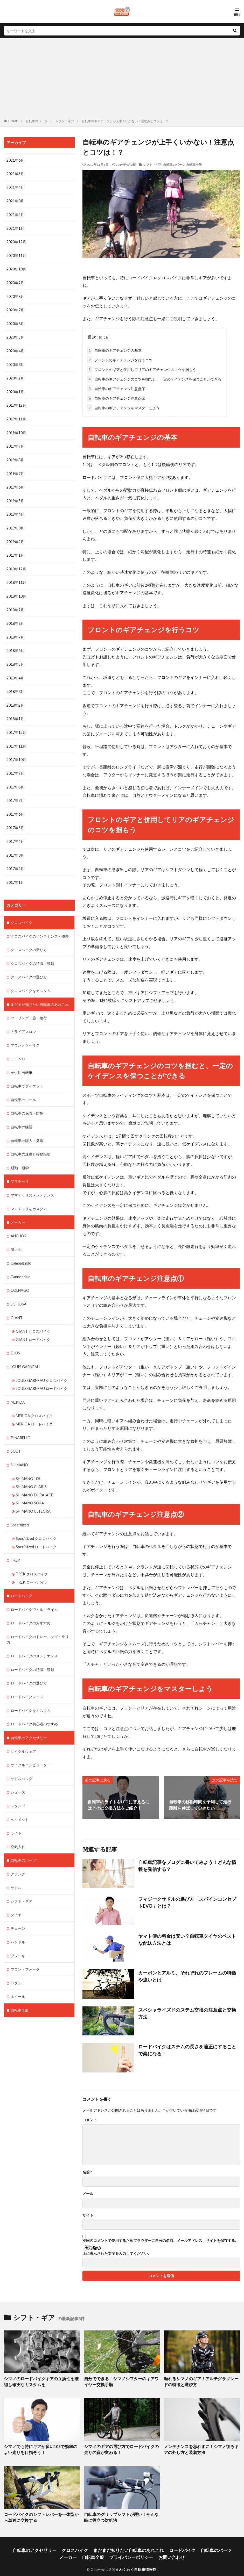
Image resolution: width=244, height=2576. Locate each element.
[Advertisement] (122, 79)
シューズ (18, 1773)
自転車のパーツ (36, 121)
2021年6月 (15, 160)
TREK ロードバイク (32, 1565)
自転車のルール (23, 1089)
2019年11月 (16, 416)
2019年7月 (15, 470)
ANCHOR (18, 1224)
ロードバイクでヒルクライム (34, 1592)
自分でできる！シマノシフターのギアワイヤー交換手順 (120, 2380)
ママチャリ (20, 1170)
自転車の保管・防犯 (27, 1102)
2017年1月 (15, 874)
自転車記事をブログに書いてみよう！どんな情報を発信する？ (188, 1863)
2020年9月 (15, 281)
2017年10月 (16, 753)
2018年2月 (15, 699)
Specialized (20, 1509)
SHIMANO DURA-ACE (34, 1479)
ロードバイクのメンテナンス (34, 1638)
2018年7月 (15, 631)
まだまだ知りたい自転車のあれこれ (40, 995)
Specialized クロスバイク (36, 1522)
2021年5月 (15, 173)
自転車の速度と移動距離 (31, 1143)
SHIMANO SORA (30, 1487)
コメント (89, 2119)
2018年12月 (16, 564)
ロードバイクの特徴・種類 (32, 1651)
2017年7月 (15, 793)
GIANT (17, 1304)
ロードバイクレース (27, 1678)
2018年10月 (16, 591)
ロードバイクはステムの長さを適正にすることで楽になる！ (188, 2048)
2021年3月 (15, 200)
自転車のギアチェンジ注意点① (116, 387)
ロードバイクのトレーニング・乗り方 (38, 1622)
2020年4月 (15, 349)
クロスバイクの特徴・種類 (32, 954)
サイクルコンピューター (31, 1746)
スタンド (18, 1786)
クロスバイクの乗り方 (29, 941)
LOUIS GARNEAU (25, 1353)
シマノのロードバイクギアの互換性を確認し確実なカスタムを (40, 2380)
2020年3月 (15, 362)
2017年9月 (15, 766)
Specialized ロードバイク (36, 1530)
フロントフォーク (25, 1948)
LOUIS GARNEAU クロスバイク (41, 1366)
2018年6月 (15, 645)
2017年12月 (16, 726)
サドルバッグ (21, 1759)
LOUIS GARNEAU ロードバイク (41, 1374)
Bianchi (16, 1237)
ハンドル (18, 1921)
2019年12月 (16, 402)
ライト (16, 1813)
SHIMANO (19, 1450)
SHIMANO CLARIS (31, 1471)
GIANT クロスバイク (33, 1318)
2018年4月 (15, 672)
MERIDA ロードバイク (34, 1409)
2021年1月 (15, 227)
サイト (87, 2214)
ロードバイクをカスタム (31, 1692)
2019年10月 (16, 429)
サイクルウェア (23, 1732)
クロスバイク (21, 914)
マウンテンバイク (25, 1035)
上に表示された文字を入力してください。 (116, 2252)
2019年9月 (15, 443)
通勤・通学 (20, 1156)
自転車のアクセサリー (29, 1719)
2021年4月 (15, 187)
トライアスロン (23, 1022)
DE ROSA (18, 1291)
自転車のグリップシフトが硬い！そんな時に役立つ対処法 (120, 2513)
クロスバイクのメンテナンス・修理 (40, 927)
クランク (18, 1854)
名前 (87, 2171)
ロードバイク (21, 1579)
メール (88, 2192)
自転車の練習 (21, 1116)
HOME (13, 121)
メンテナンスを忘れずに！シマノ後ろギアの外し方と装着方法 (200, 2447)
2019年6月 (15, 483)
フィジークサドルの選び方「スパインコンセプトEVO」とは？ (183, 1900)
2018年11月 (16, 578)
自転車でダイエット (27, 1075)
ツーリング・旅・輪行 (29, 1008)
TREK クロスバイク (32, 1557)
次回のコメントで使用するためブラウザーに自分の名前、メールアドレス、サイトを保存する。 (160, 2239)
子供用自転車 (21, 1062)
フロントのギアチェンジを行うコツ (119, 358)
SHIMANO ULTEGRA (33, 1495)
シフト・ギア (64, 121)
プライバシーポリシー (108, 2551)
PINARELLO (20, 1423)
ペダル (16, 1961)
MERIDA (18, 1388)
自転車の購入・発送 (27, 1129)
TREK (15, 1544)
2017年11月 (16, 739)
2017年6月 (15, 807)
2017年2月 (15, 860)
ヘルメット (20, 1800)
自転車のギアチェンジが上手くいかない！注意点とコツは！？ (125, 121)
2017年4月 (15, 833)
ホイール (18, 1975)
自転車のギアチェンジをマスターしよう (123, 406)
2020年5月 (15, 335)
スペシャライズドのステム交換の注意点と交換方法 (186, 2008)
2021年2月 (15, 214)
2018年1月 (15, 712)
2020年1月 (15, 389)
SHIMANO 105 (28, 1463)
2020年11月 (16, 254)
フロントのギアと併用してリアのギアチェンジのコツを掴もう (141, 368)
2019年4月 (15, 510)
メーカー (18, 1210)
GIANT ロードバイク (33, 1326)
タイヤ (16, 1894)
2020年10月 (16, 268)
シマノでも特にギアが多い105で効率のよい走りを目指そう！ (41, 2447)
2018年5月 (15, 658)
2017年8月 (15, 780)
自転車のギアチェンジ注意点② (116, 397)
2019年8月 (15, 456)
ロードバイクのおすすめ (31, 1606)
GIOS (15, 1339)
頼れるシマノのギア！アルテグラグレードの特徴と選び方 (200, 2380)
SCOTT (17, 1436)
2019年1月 (15, 551)
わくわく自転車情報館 (138, 2562)
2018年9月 (15, 604)
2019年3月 (15, 524)
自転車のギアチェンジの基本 (114, 349)
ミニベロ (18, 1048)
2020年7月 (15, 308)
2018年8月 (15, 618)
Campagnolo (21, 1250)
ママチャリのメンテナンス (32, 1183)
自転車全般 (194, 165)
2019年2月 (15, 537)
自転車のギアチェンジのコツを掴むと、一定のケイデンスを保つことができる (154, 378)
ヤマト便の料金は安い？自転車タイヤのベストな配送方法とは (188, 1937)
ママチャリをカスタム (29, 1197)
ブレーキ (18, 1934)
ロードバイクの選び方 (29, 1665)
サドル (16, 1867)
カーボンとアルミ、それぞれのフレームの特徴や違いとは (188, 1974)
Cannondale (20, 1264)
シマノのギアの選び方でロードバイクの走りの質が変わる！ (120, 2447)
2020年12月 (16, 241)
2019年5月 (15, 497)
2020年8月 (15, 295)
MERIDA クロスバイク (34, 1401)
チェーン (18, 1907)
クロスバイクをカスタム (31, 981)
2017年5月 (15, 820)
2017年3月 (15, 847)
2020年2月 (15, 376)
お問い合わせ (143, 2551)
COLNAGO (20, 1277)
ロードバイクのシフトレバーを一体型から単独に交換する (40, 2513)
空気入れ (18, 1827)
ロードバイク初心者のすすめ (34, 1705)
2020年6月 (15, 322)
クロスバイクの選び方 (29, 968)
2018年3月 (15, 685)
